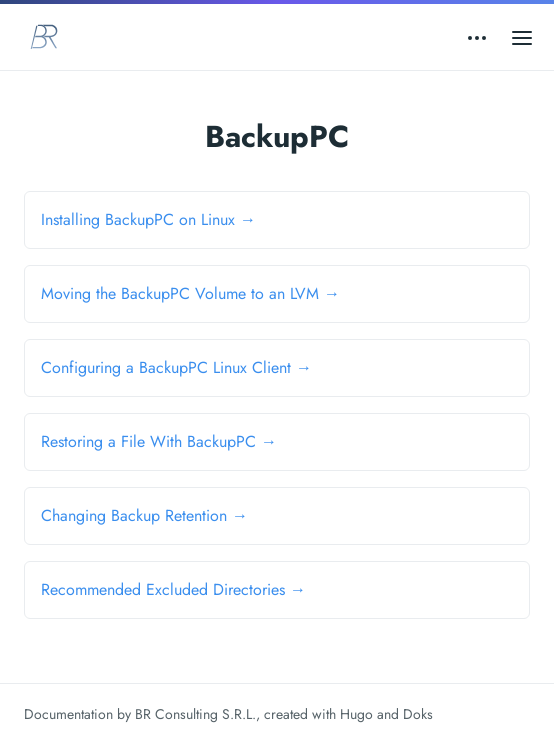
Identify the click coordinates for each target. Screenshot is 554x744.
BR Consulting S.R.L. (195, 714)
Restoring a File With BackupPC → (159, 441)
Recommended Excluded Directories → (173, 589)
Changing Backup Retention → (144, 515)
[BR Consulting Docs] (44, 37)
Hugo (356, 714)
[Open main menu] (522, 36)
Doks (418, 714)
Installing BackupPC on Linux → (148, 219)
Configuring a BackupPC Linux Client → (176, 367)
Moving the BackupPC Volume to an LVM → (190, 293)
